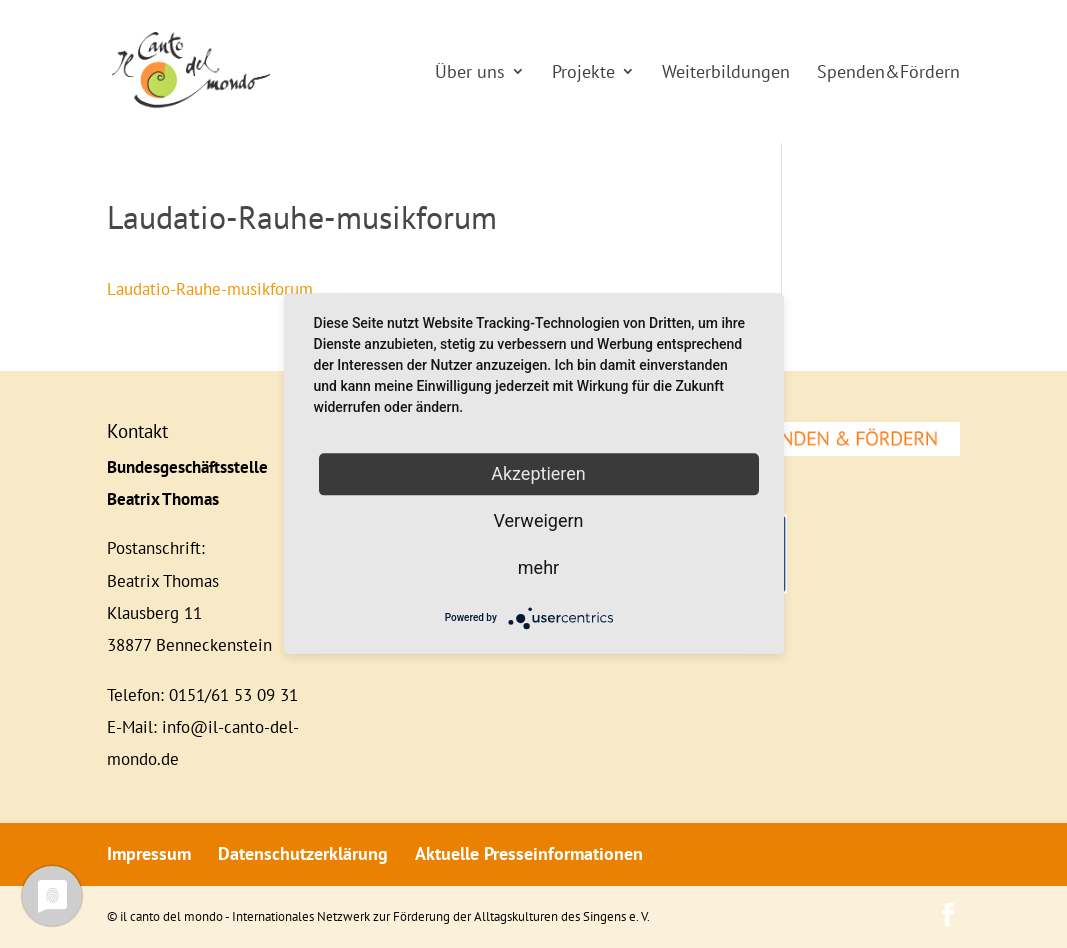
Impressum (149, 853)
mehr (538, 567)
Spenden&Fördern (888, 71)
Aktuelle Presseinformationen (529, 853)
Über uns (470, 71)
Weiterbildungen (726, 71)
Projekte (583, 71)
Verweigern (538, 520)
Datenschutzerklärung (303, 853)
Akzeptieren (538, 473)
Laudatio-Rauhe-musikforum (210, 289)
